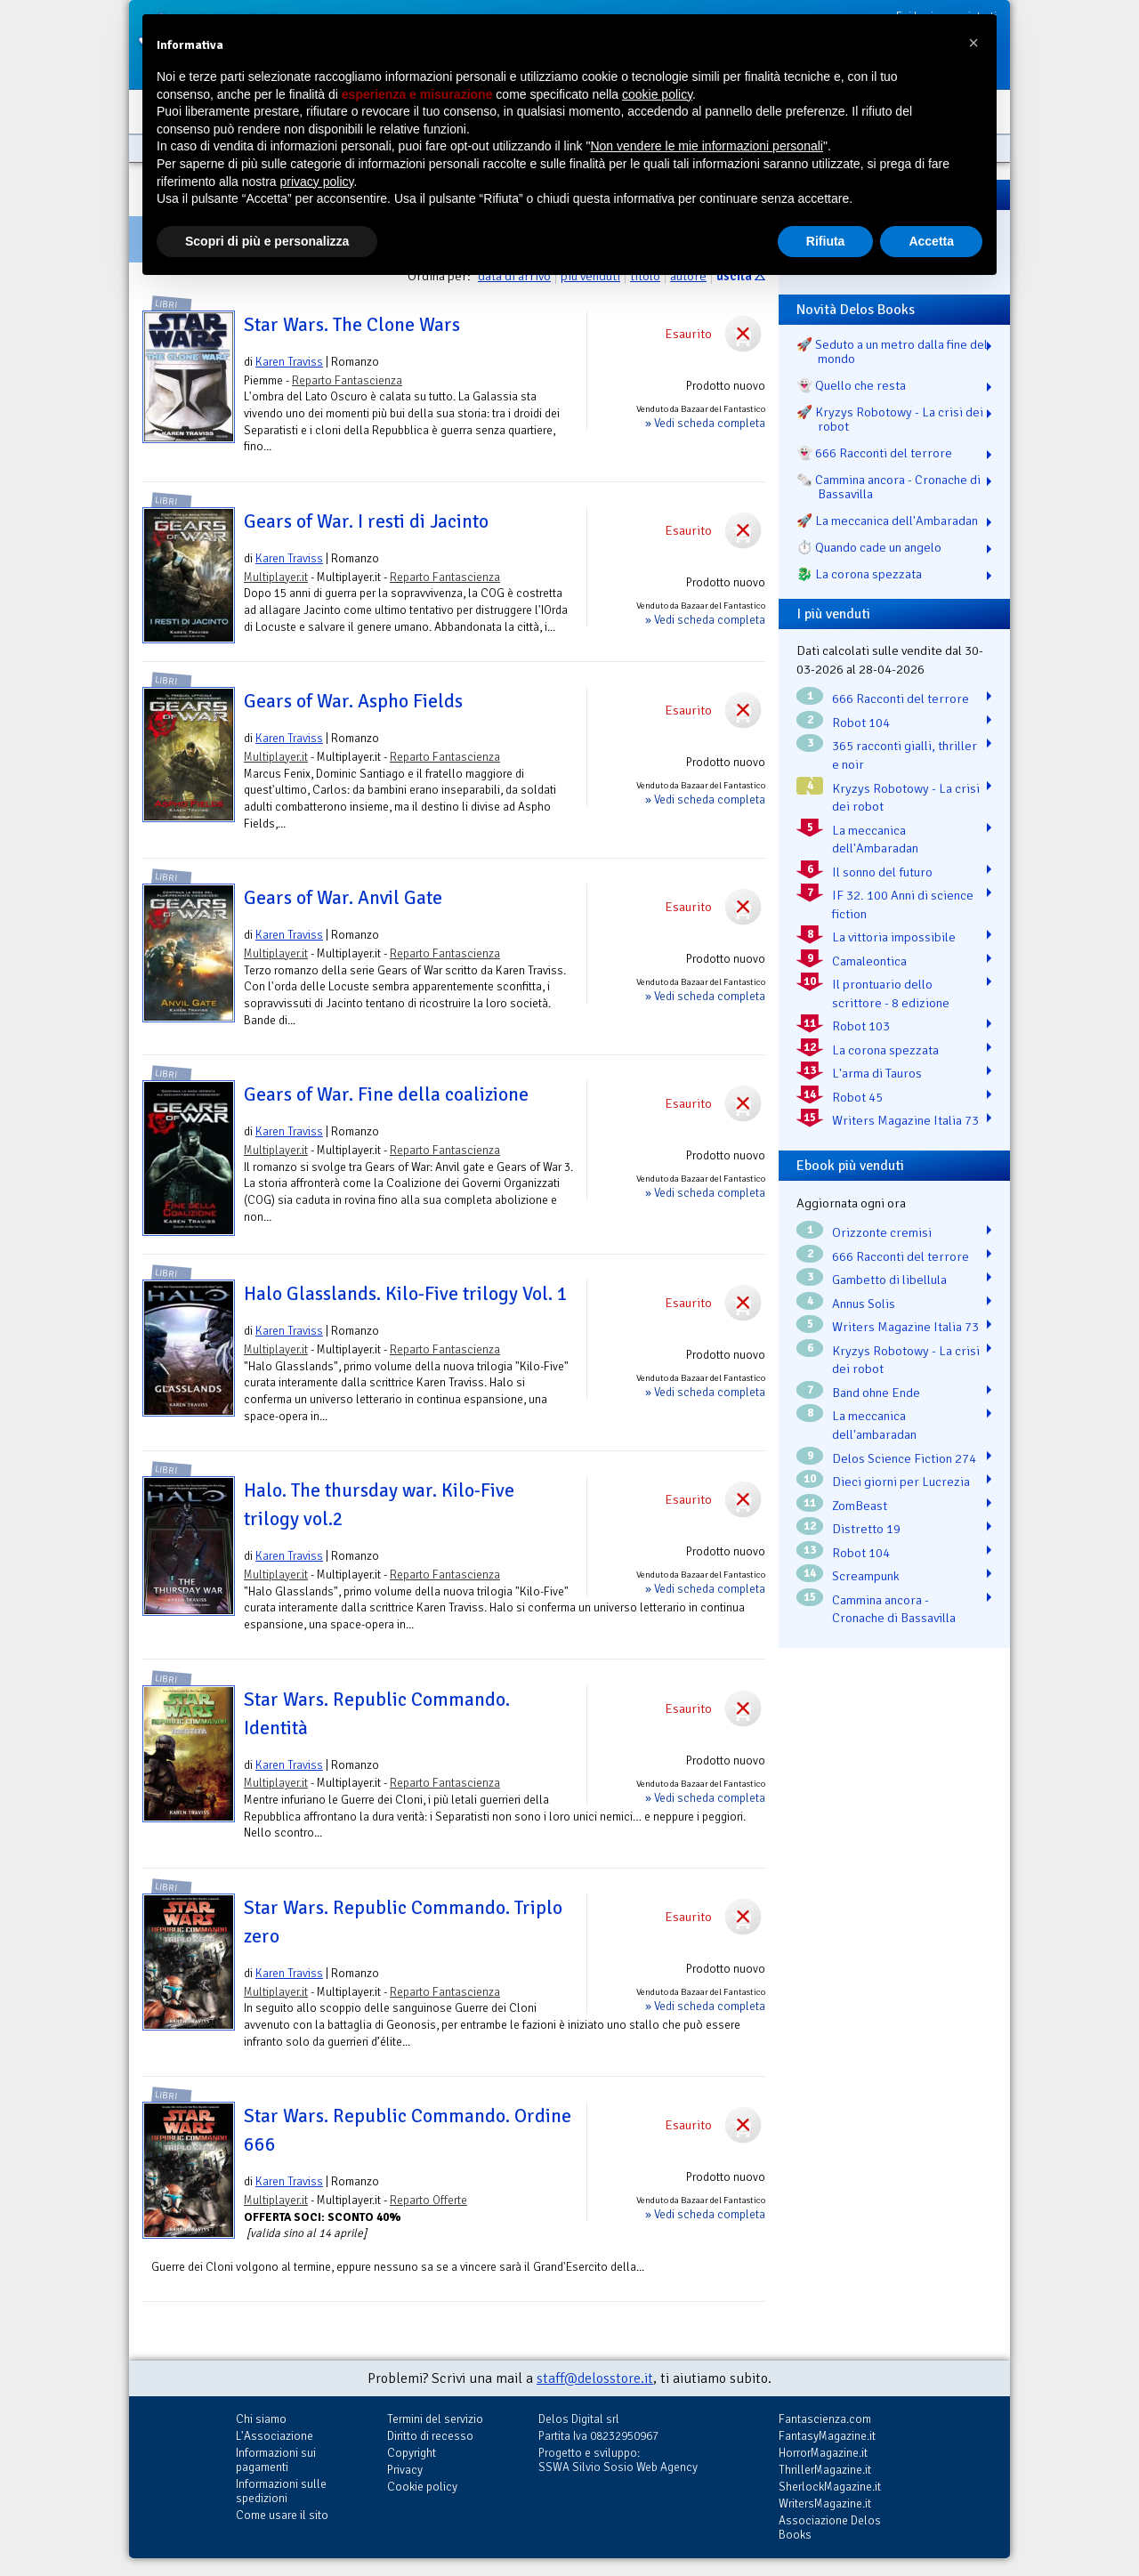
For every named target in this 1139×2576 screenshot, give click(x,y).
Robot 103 (861, 1026)
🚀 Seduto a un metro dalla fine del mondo (892, 351)
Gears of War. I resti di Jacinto (366, 521)
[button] (973, 42)
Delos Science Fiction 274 (904, 1458)
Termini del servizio (435, 2419)
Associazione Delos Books (830, 2527)
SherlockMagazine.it (830, 2486)
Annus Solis (863, 1304)
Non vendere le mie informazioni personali (706, 146)
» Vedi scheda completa (705, 423)
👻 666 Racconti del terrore (874, 453)
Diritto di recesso (430, 2435)
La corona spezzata (885, 1050)
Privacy (405, 2469)
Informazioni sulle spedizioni (281, 2491)
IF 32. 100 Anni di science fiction (902, 904)
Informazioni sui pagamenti (276, 2460)
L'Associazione (274, 2435)
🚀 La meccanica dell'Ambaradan (887, 520)
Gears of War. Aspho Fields (353, 701)
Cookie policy (422, 2486)
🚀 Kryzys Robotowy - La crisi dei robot (889, 419)
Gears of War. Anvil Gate (343, 897)
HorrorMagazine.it (823, 2452)
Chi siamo (261, 2419)
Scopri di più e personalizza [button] (267, 241)
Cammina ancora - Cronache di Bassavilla (894, 1609)
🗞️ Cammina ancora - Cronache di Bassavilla (888, 486)
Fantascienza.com (825, 2419)
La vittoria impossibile (894, 937)
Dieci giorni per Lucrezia (901, 1482)
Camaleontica (869, 961)
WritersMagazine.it (825, 2503)
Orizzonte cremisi (882, 1232)
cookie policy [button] (657, 94)
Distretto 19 (866, 1529)
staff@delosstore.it (595, 2378)
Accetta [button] (931, 241)
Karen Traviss (289, 361)
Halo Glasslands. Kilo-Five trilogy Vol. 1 (406, 1293)
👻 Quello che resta (851, 385)
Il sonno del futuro (882, 872)
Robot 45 (857, 1097)
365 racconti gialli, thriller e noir (904, 755)
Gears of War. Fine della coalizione (386, 1094)
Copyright (411, 2452)
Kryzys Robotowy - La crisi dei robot (906, 797)
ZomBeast (859, 1506)
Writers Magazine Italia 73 (905, 1120)
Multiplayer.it (276, 577)
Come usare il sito (282, 2515)
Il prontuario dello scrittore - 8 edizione (890, 993)
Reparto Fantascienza (347, 380)
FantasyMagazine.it (827, 2435)
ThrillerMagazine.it (825, 2469)
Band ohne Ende (876, 1393)
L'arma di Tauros (877, 1073)
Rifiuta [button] (825, 241)
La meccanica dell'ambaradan (874, 1425)
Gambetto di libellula (889, 1280)
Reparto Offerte (428, 2200)
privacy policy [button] (317, 181)
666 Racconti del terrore (900, 698)
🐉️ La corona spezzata (859, 574)
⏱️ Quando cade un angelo (868, 547)
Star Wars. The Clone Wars (352, 324)
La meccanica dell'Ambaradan (875, 839)
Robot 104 (861, 723)
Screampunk (866, 1576)
